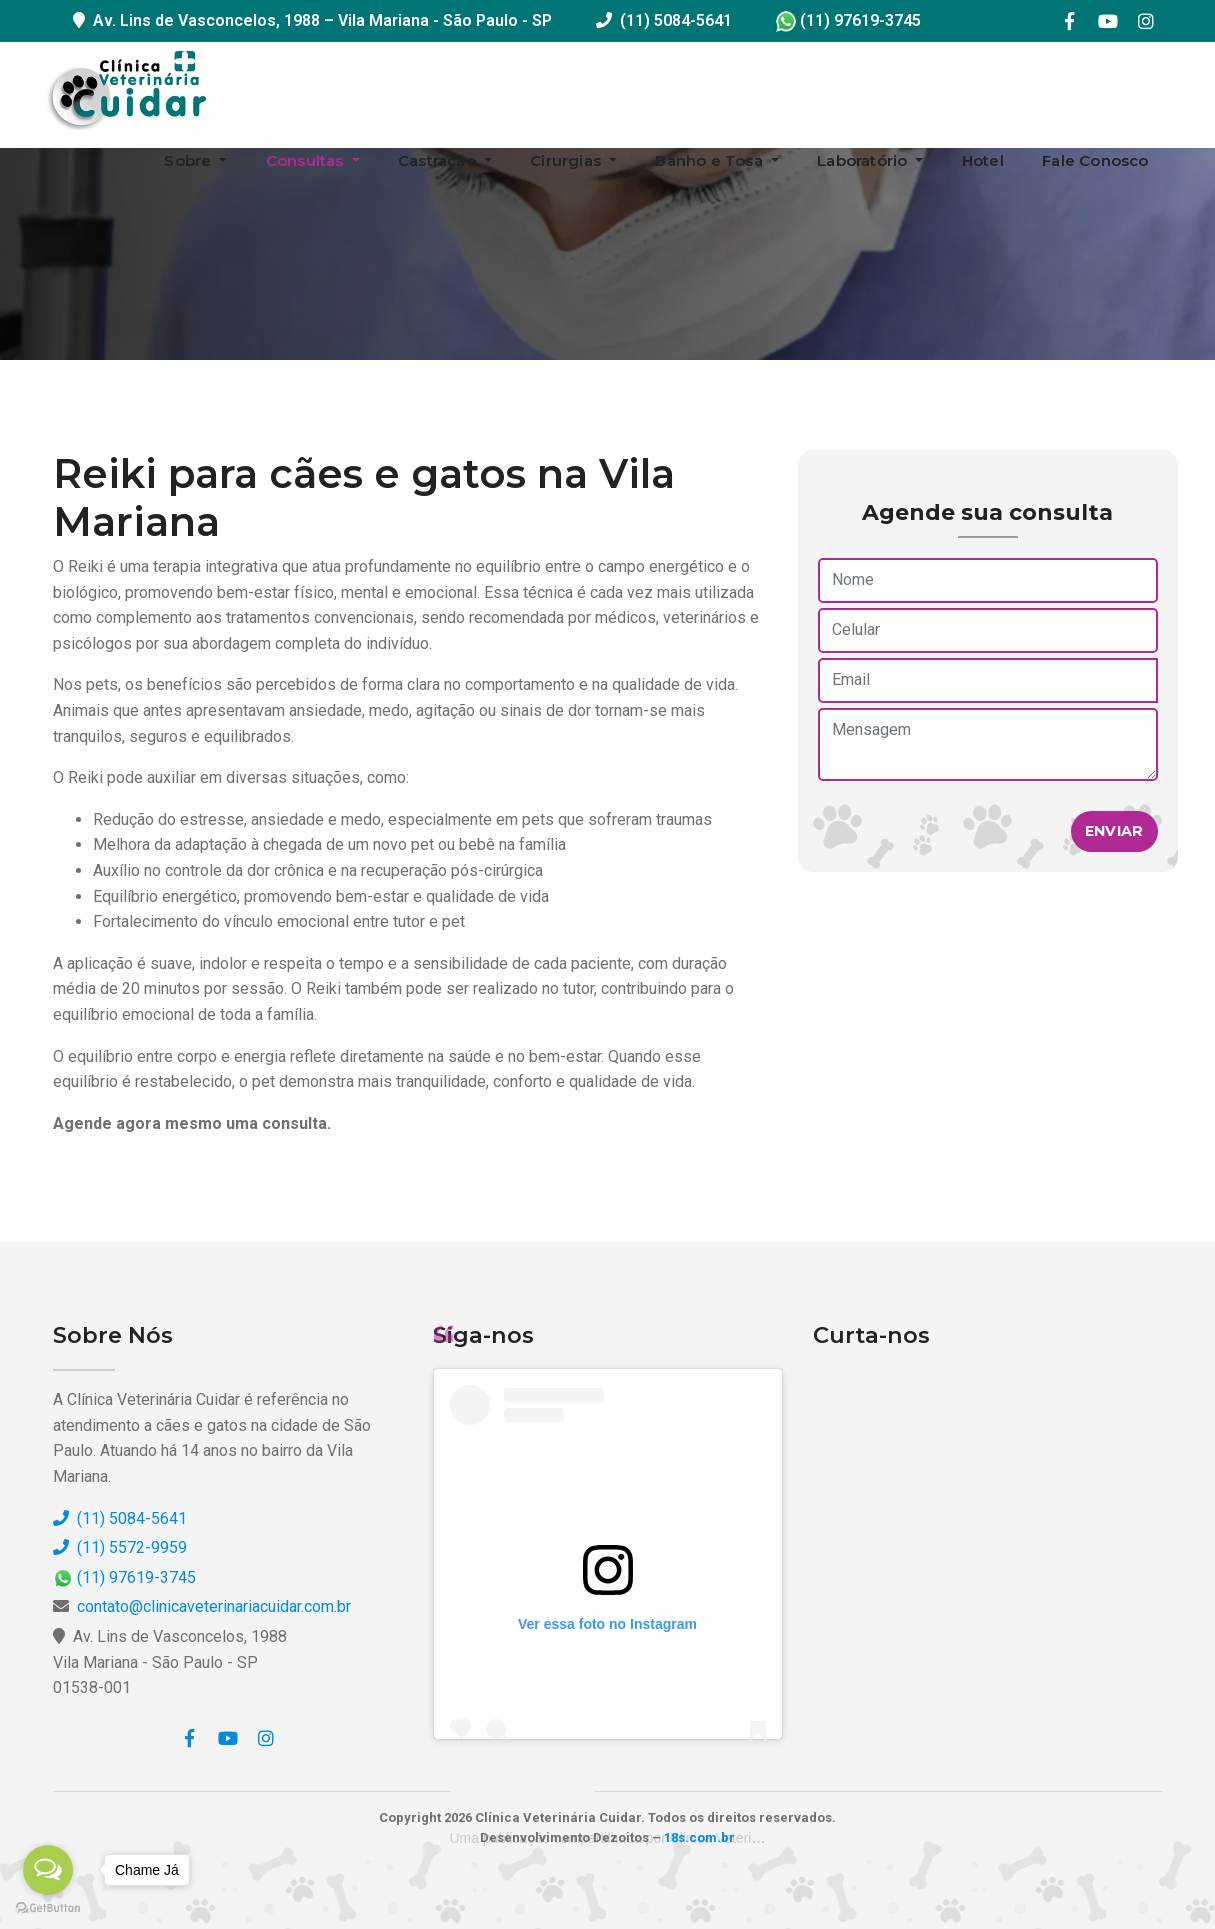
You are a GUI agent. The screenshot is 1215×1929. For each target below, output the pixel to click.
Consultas (307, 160)
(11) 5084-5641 (676, 20)
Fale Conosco (1095, 160)
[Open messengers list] (48, 1870)
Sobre (189, 160)
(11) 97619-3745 (848, 20)
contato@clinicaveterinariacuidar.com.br (214, 1606)
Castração (439, 160)
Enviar (1114, 831)
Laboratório (864, 160)
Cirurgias (567, 160)
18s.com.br (699, 1837)
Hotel (983, 160)
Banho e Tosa (711, 160)
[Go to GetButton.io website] (48, 1908)
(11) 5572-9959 (120, 1547)
